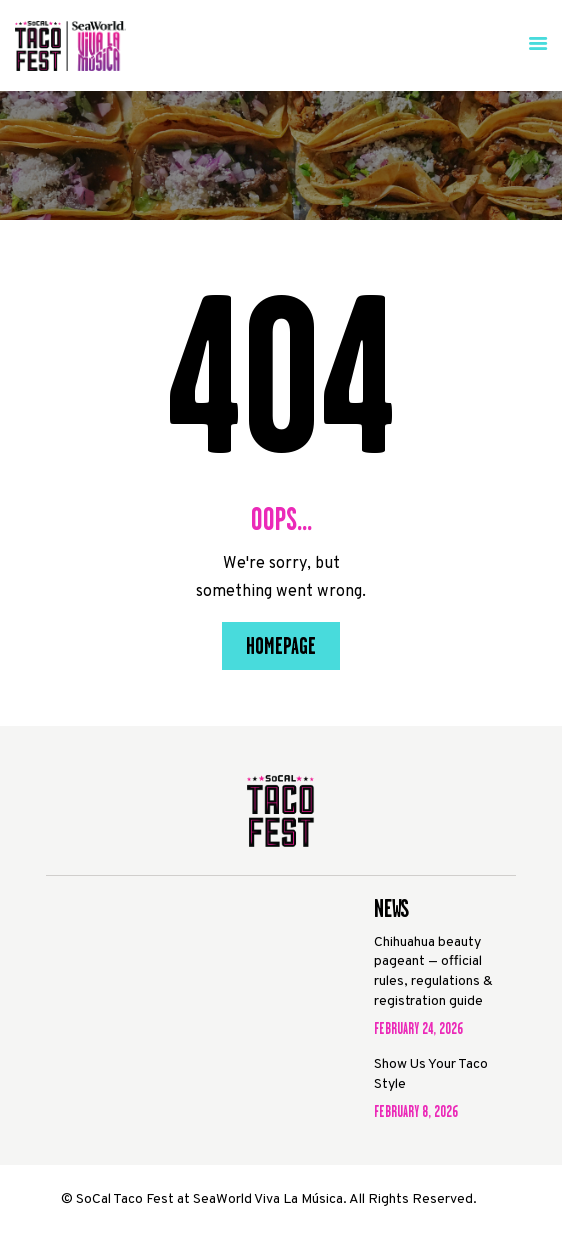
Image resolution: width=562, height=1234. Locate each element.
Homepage (281, 646)
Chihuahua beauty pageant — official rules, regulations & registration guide (433, 972)
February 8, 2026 (416, 1111)
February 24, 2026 (418, 1028)
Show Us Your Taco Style (431, 1074)
